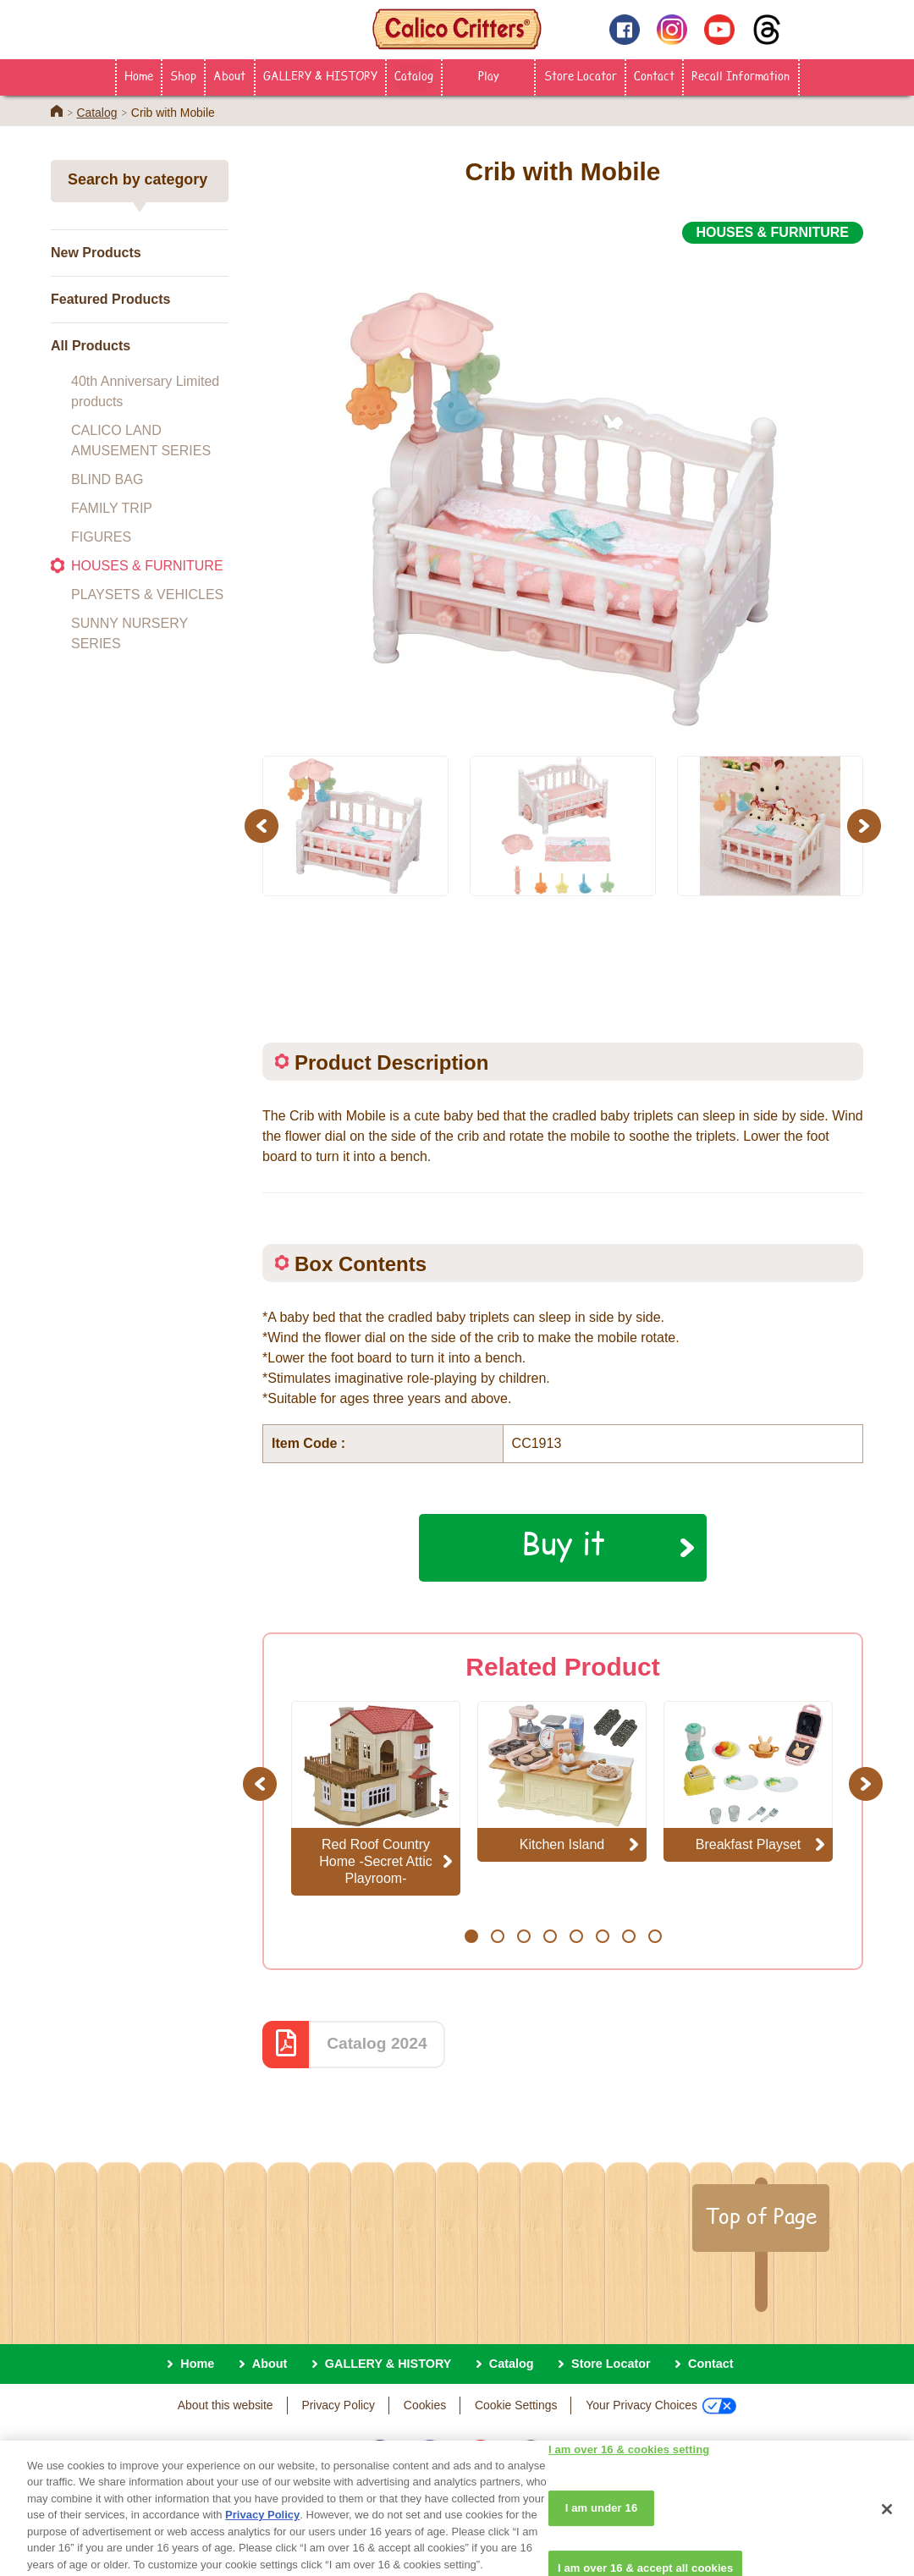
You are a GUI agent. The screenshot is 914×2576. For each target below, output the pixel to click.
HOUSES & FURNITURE (147, 566)
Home (138, 75)
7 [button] (628, 1936)
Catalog (413, 75)
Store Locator (580, 75)
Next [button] (866, 825)
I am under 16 (601, 2530)
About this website (225, 2405)
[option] (562, 490)
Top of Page (761, 2215)
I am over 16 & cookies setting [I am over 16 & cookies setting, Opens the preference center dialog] (628, 2472)
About (229, 75)
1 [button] (471, 1936)
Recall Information (740, 75)
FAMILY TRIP (111, 508)
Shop (183, 75)
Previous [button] (264, 825)
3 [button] (523, 1936)
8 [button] (654, 1936)
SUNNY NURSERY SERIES (129, 633)
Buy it (563, 1543)
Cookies (425, 2405)
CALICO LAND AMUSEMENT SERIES (141, 440)
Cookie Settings (516, 2405)
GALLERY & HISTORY (320, 75)
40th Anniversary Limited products (145, 391)
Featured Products (110, 299)
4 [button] (549, 1936)
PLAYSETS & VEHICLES (147, 594)
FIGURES (101, 537)
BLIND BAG (107, 479)
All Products (90, 346)
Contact (654, 75)
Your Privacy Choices (661, 2405)
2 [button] (497, 1936)
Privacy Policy (338, 2405)
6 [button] (602, 1936)
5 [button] (576, 1936)
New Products (96, 252)
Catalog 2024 (377, 2043)
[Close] (887, 2532)
